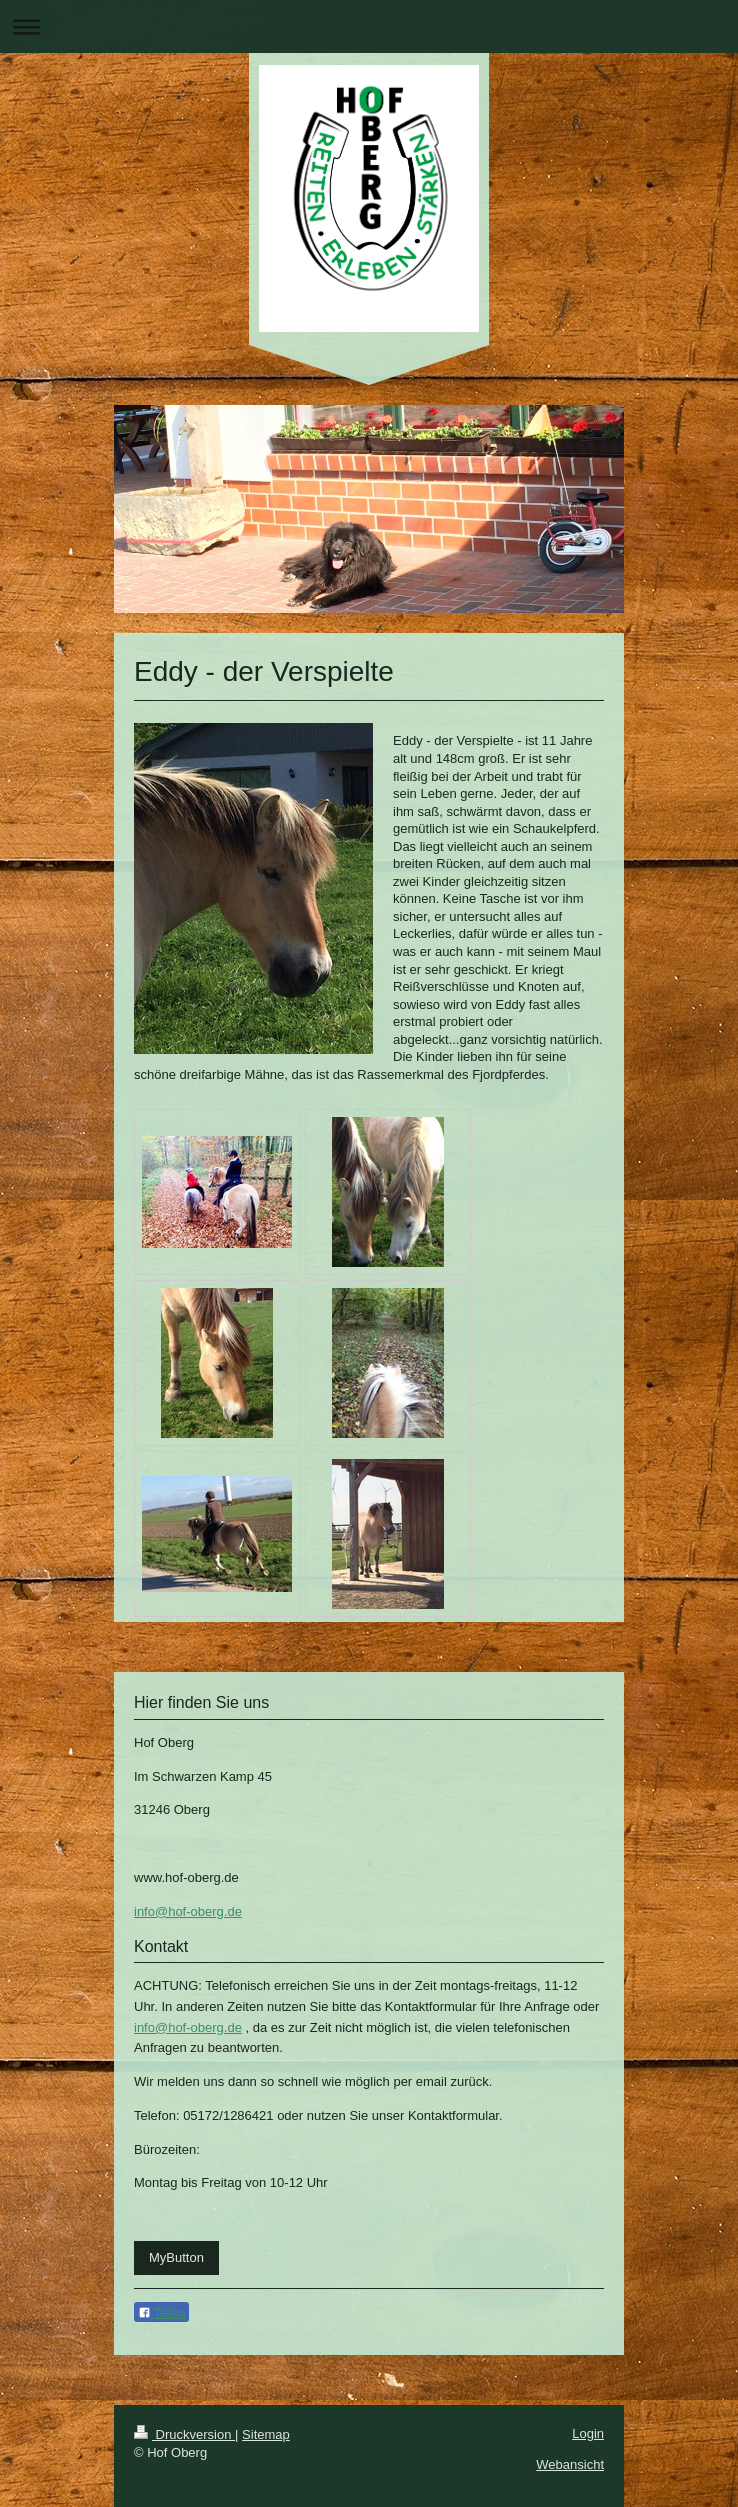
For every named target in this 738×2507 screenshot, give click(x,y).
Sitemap (266, 2434)
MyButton (176, 2257)
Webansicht (570, 2464)
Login (588, 2433)
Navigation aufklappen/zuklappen (369, 26)
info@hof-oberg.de (188, 1911)
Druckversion (184, 2434)
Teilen (161, 2313)
